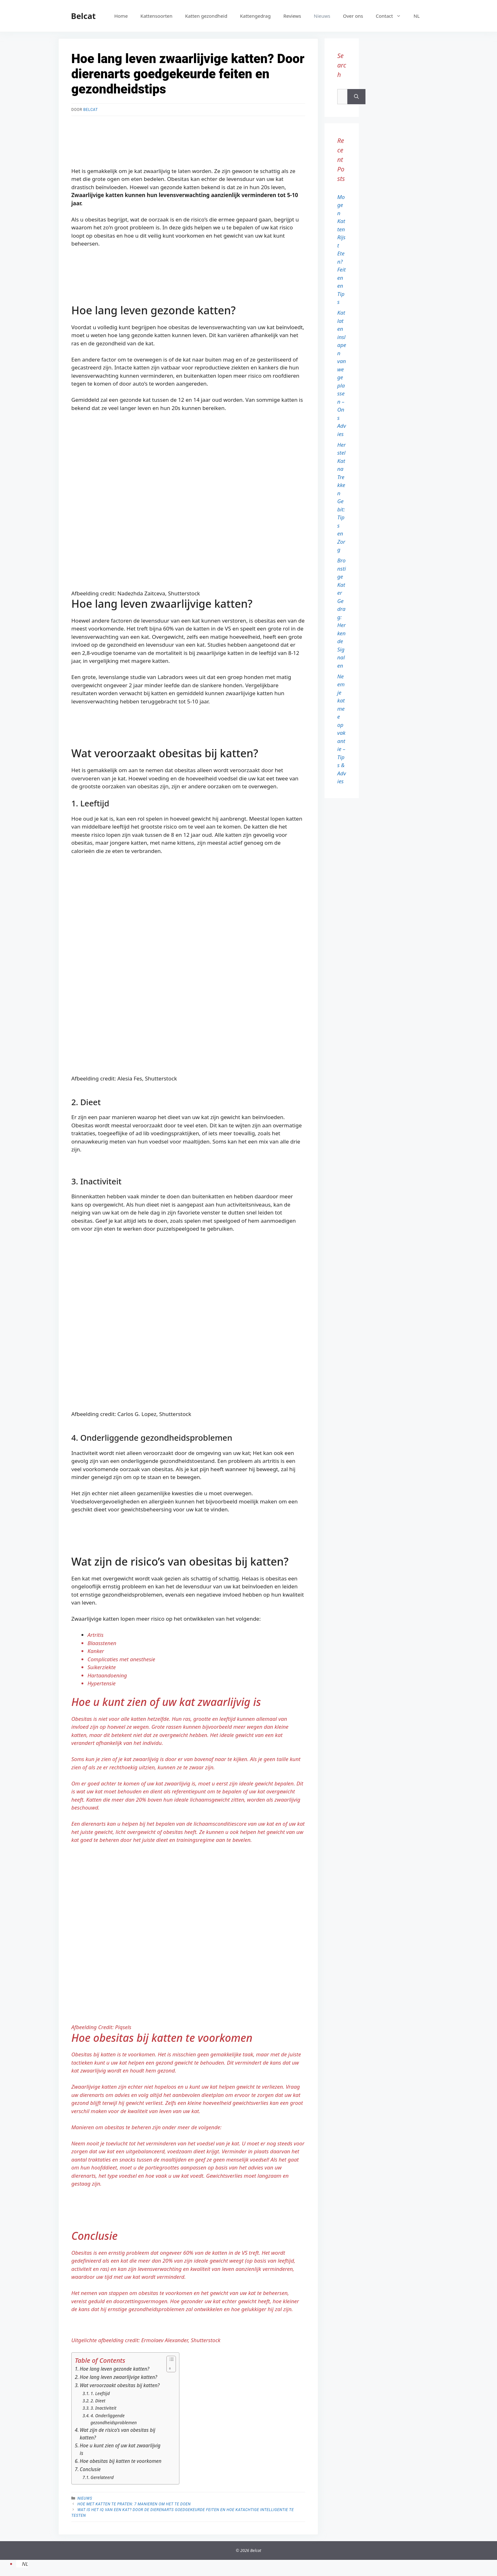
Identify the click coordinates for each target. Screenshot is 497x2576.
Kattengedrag (255, 16)
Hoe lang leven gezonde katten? (114, 2369)
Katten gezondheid (206, 16)
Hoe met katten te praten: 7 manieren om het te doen (133, 2504)
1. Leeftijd (100, 2393)
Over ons (353, 16)
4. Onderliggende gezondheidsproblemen (114, 2419)
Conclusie (90, 2469)
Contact (391, 15)
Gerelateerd (102, 2477)
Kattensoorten (156, 16)
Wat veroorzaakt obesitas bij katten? (120, 2385)
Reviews (292, 16)
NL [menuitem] (25, 2563)
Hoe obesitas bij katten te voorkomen (121, 2461)
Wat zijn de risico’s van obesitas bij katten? (117, 2434)
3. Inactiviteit (104, 2408)
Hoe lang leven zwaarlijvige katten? (118, 2377)
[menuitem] (416, 15)
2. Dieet (98, 2401)
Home (121, 16)
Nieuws (322, 16)
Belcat (83, 15)
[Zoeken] (356, 96)
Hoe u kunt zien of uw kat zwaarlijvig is (120, 2449)
